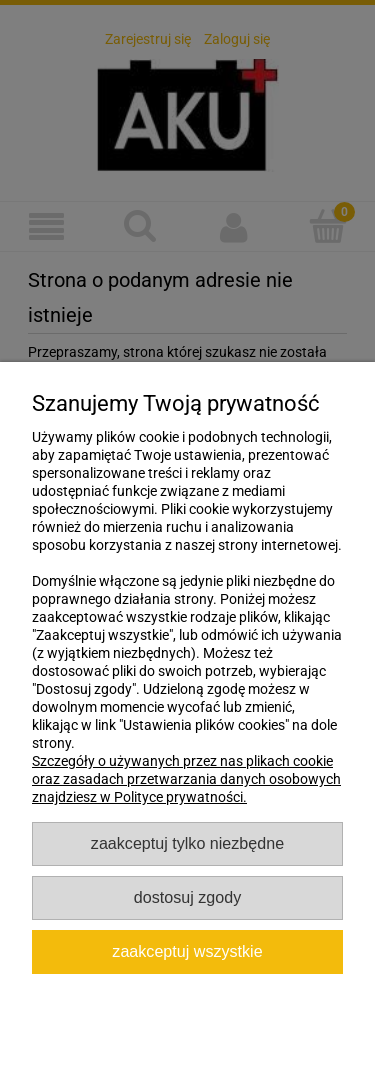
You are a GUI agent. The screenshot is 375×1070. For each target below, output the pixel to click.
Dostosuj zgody (187, 897)
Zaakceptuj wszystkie (187, 951)
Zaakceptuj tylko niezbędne (187, 843)
